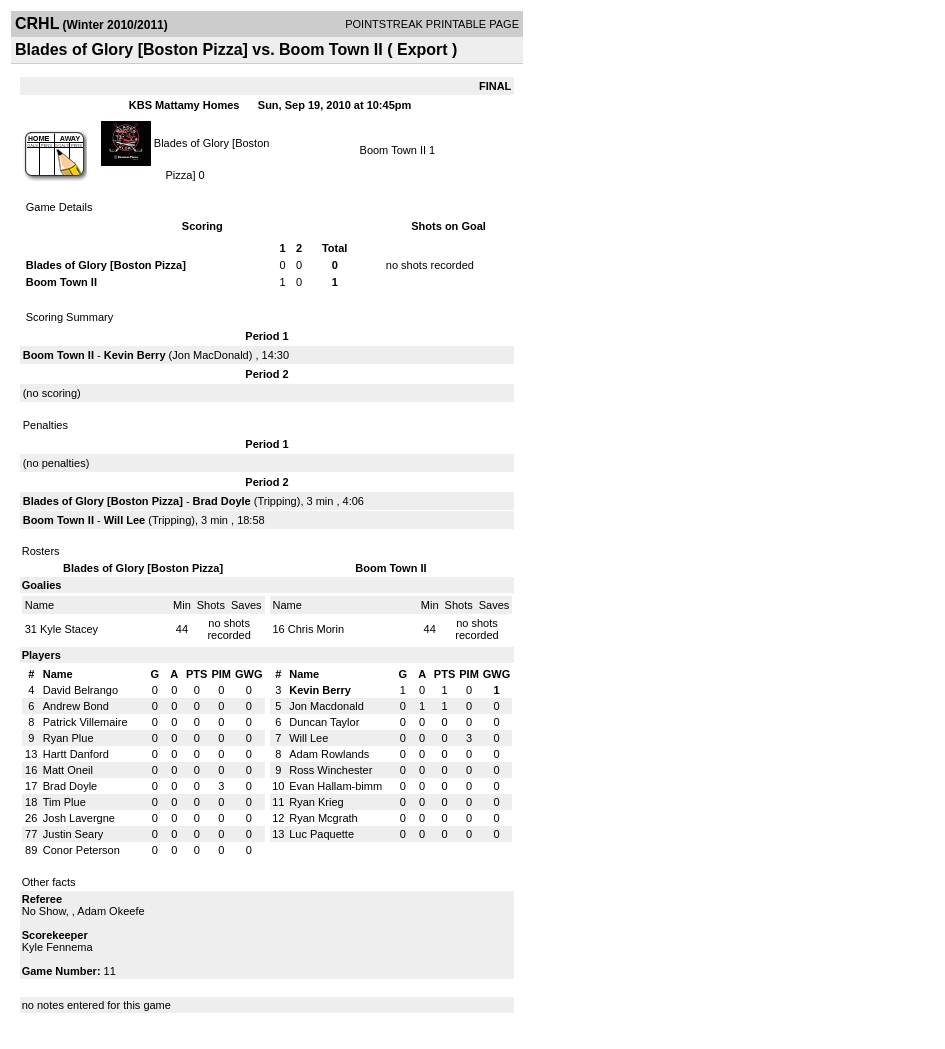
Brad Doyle (222, 501)
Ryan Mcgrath (323, 818)
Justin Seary (73, 834)
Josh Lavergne (79, 818)
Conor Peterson (81, 850)
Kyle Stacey (69, 629)
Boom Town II (393, 150)
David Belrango (80, 690)
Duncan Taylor (324, 722)
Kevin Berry (135, 355)
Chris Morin (316, 629)
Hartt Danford (76, 754)
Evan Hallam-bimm (335, 786)
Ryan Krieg (316, 802)
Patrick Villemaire (85, 722)
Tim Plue (64, 802)
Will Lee (124, 520)
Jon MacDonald (210, 355)
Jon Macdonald (326, 706)
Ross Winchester (330, 770)
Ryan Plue (68, 738)
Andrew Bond (76, 706)
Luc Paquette (321, 834)
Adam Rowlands (329, 754)
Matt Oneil (68, 770)
